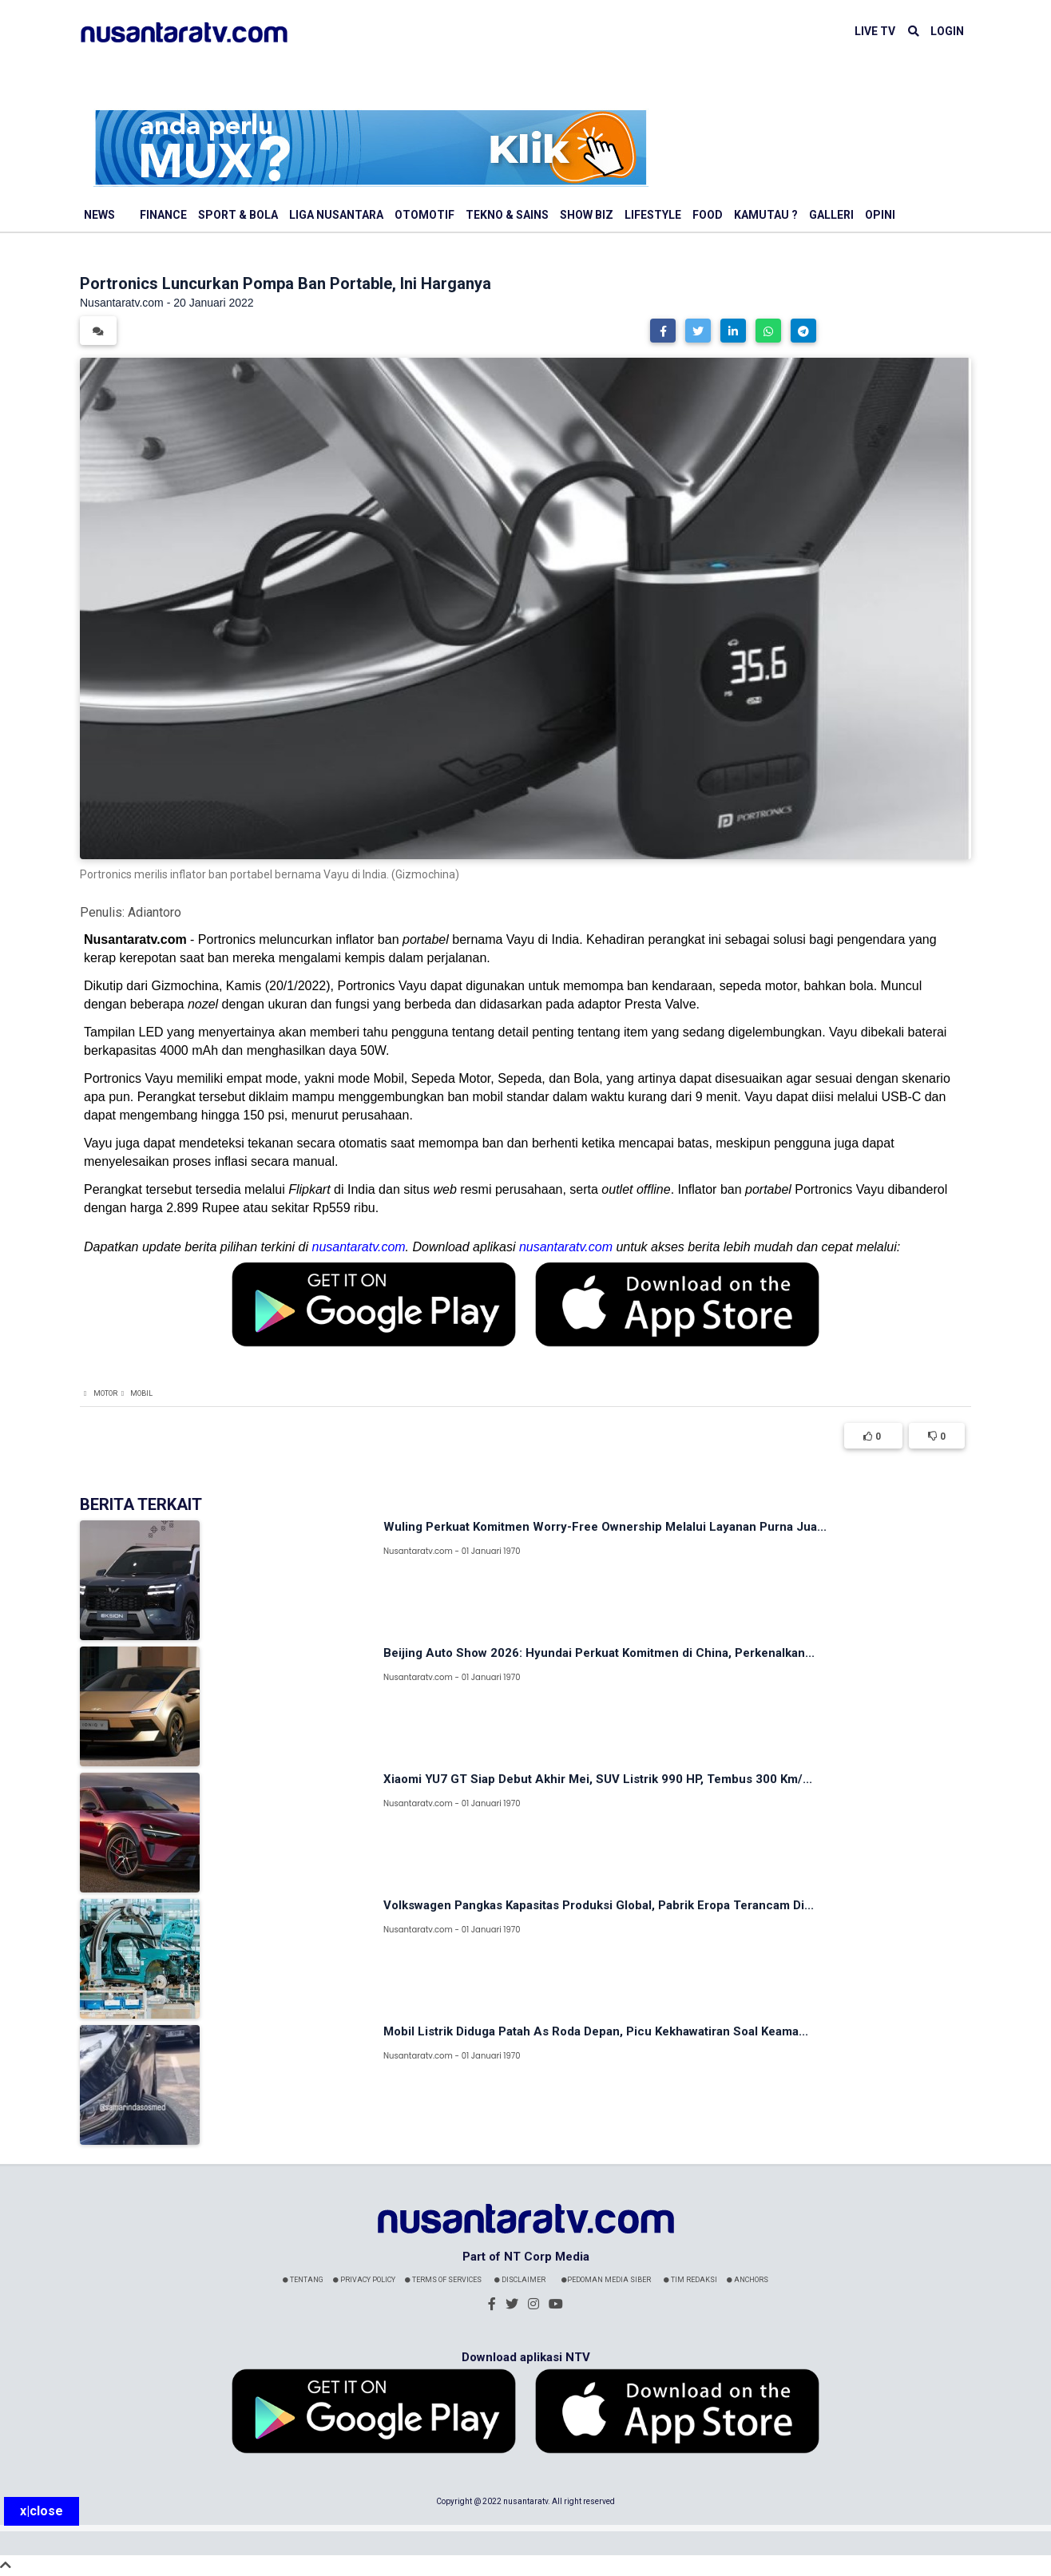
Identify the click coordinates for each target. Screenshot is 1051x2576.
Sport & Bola (238, 214)
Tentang (303, 2280)
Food (707, 214)
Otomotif (424, 214)
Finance (163, 214)
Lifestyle (653, 214)
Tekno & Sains (507, 214)
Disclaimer (519, 2280)
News (99, 214)
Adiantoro (154, 912)
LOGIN (947, 31)
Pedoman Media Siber (606, 2280)
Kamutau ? (766, 214)
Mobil (141, 1393)
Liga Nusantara (336, 214)
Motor (105, 1393)
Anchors (747, 2280)
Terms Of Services (443, 2280)
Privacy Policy (364, 2280)
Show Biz (586, 214)
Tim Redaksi (690, 2280)
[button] (663, 331)
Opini (880, 214)
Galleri (831, 214)
